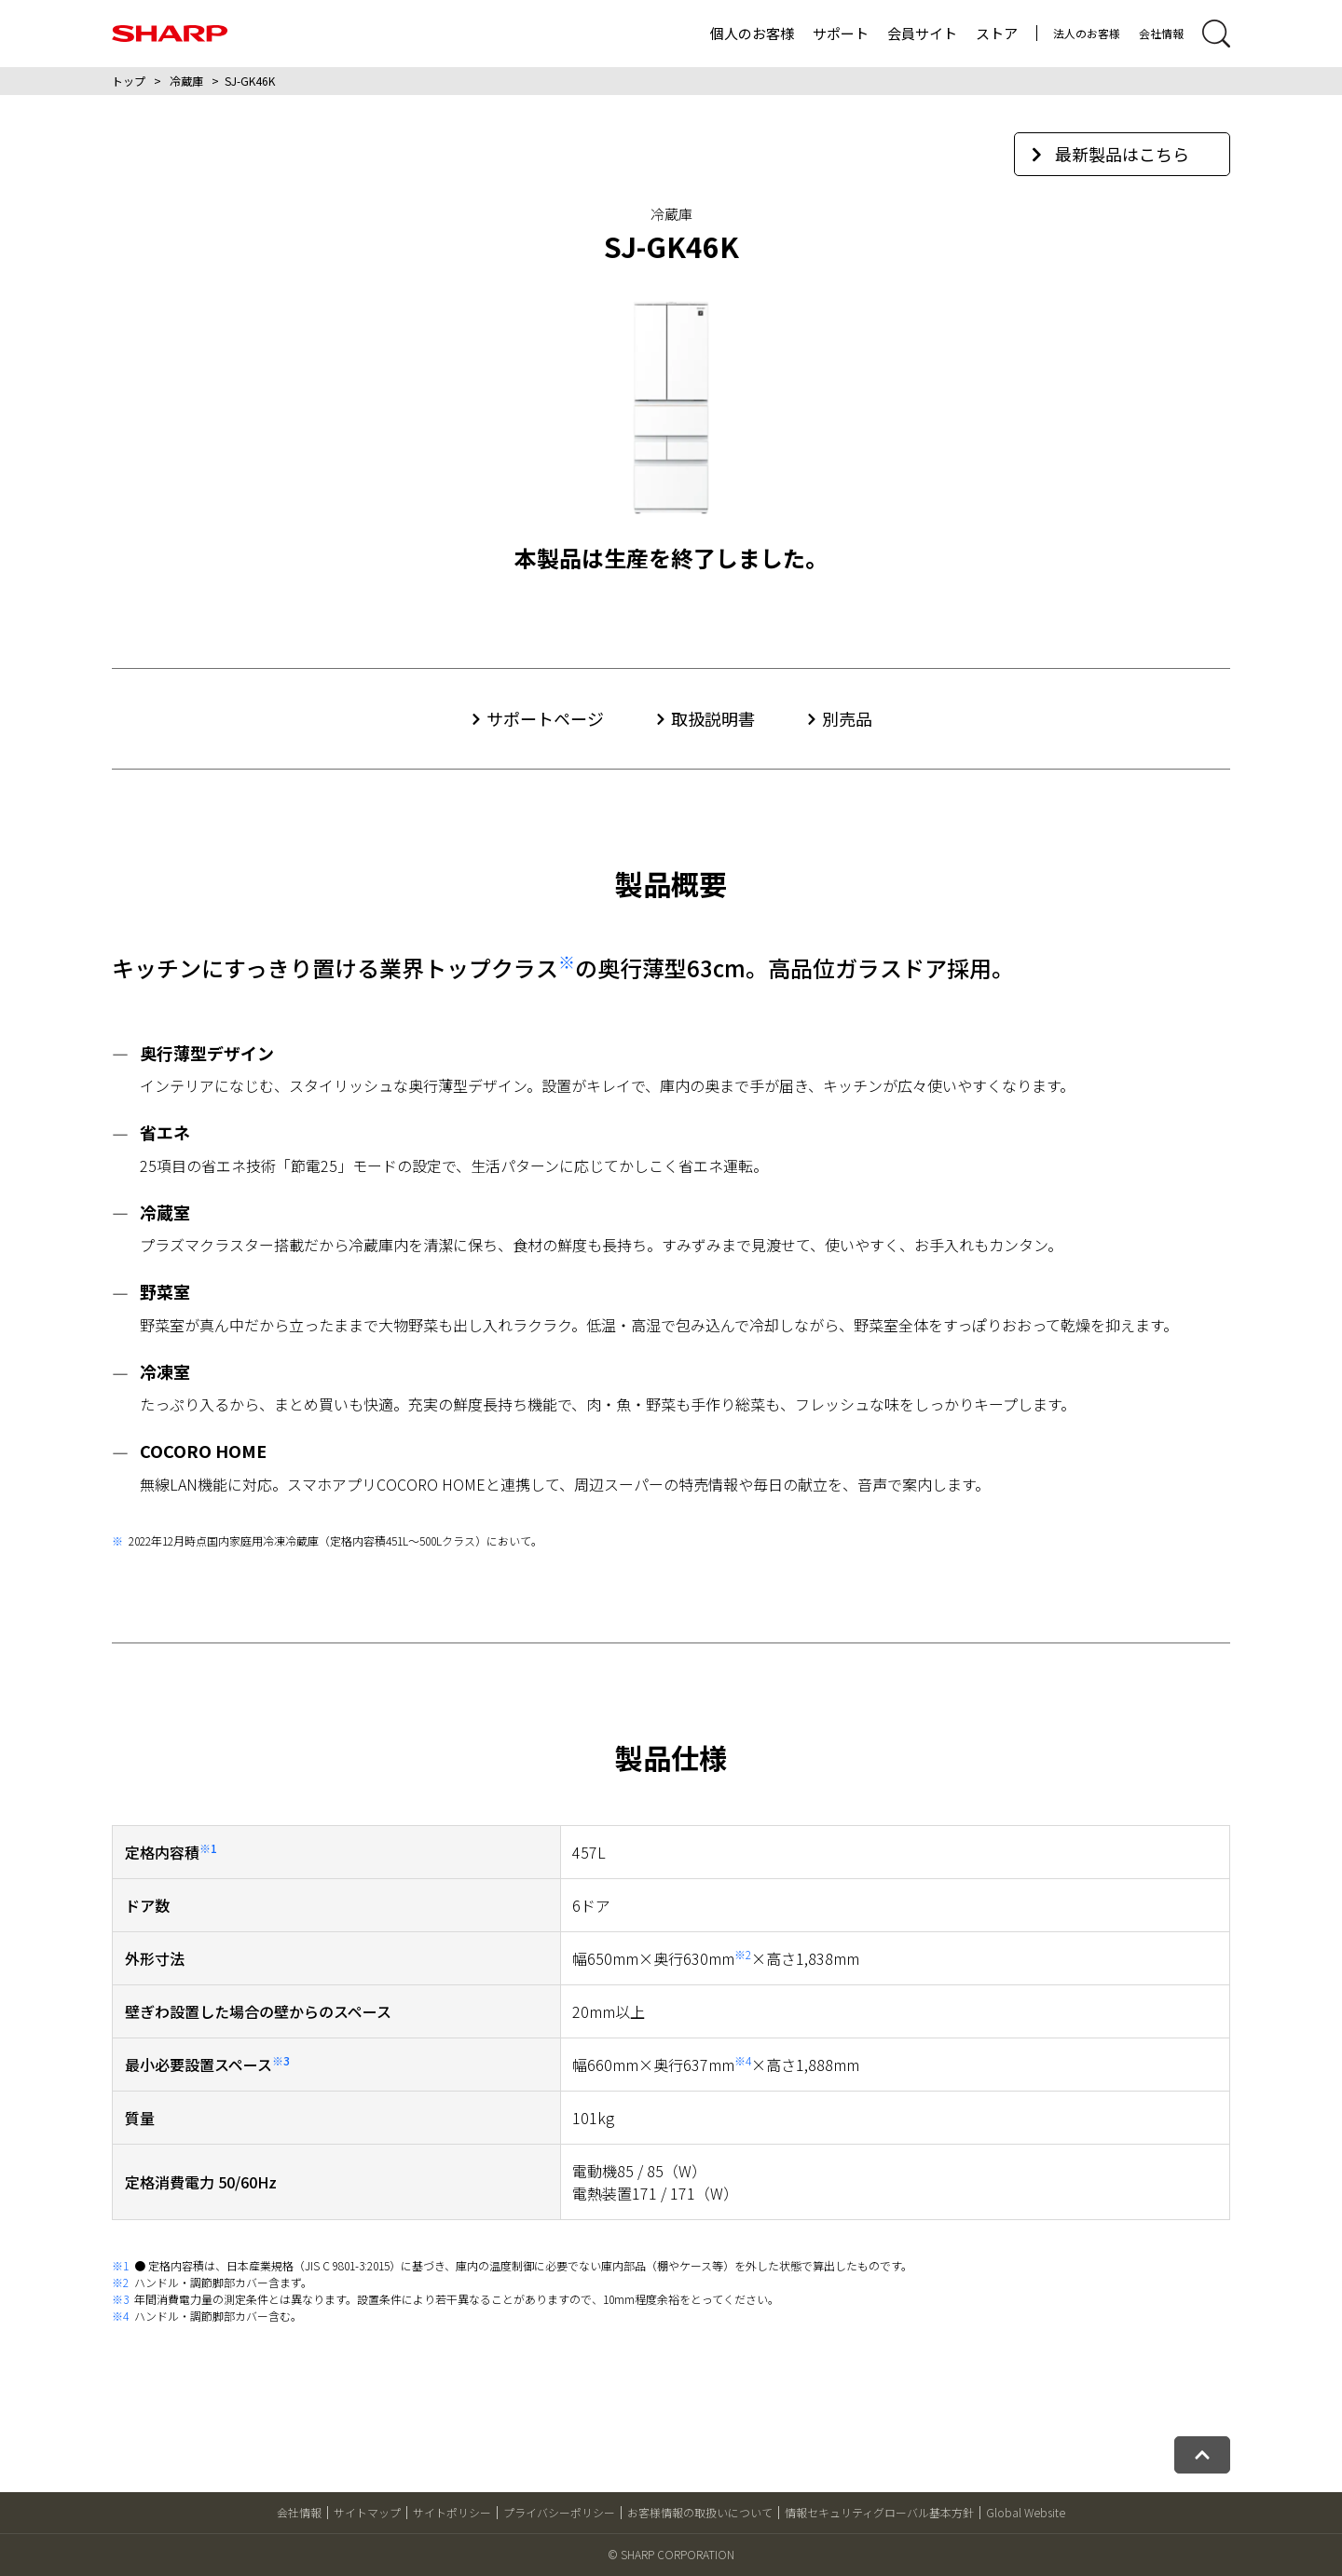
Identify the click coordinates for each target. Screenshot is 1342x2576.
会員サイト (922, 33)
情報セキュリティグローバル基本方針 (879, 2512)
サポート (841, 33)
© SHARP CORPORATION (671, 2554)
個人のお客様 (752, 33)
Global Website (1025, 2512)
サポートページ (545, 718)
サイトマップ (367, 2512)
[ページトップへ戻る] (1202, 2455)
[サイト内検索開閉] (1216, 34)
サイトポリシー (452, 2512)
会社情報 (1161, 33)
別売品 (847, 718)
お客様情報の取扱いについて (700, 2512)
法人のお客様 (1086, 33)
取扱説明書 (713, 718)
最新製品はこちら (1110, 154)
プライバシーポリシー (559, 2512)
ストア (997, 33)
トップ (128, 81)
